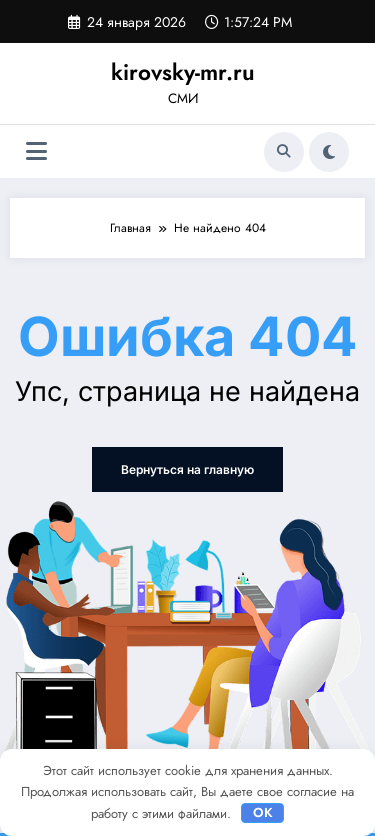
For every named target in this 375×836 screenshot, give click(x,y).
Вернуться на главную (187, 469)
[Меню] (36, 151)
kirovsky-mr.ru (183, 72)
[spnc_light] (329, 152)
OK (263, 812)
